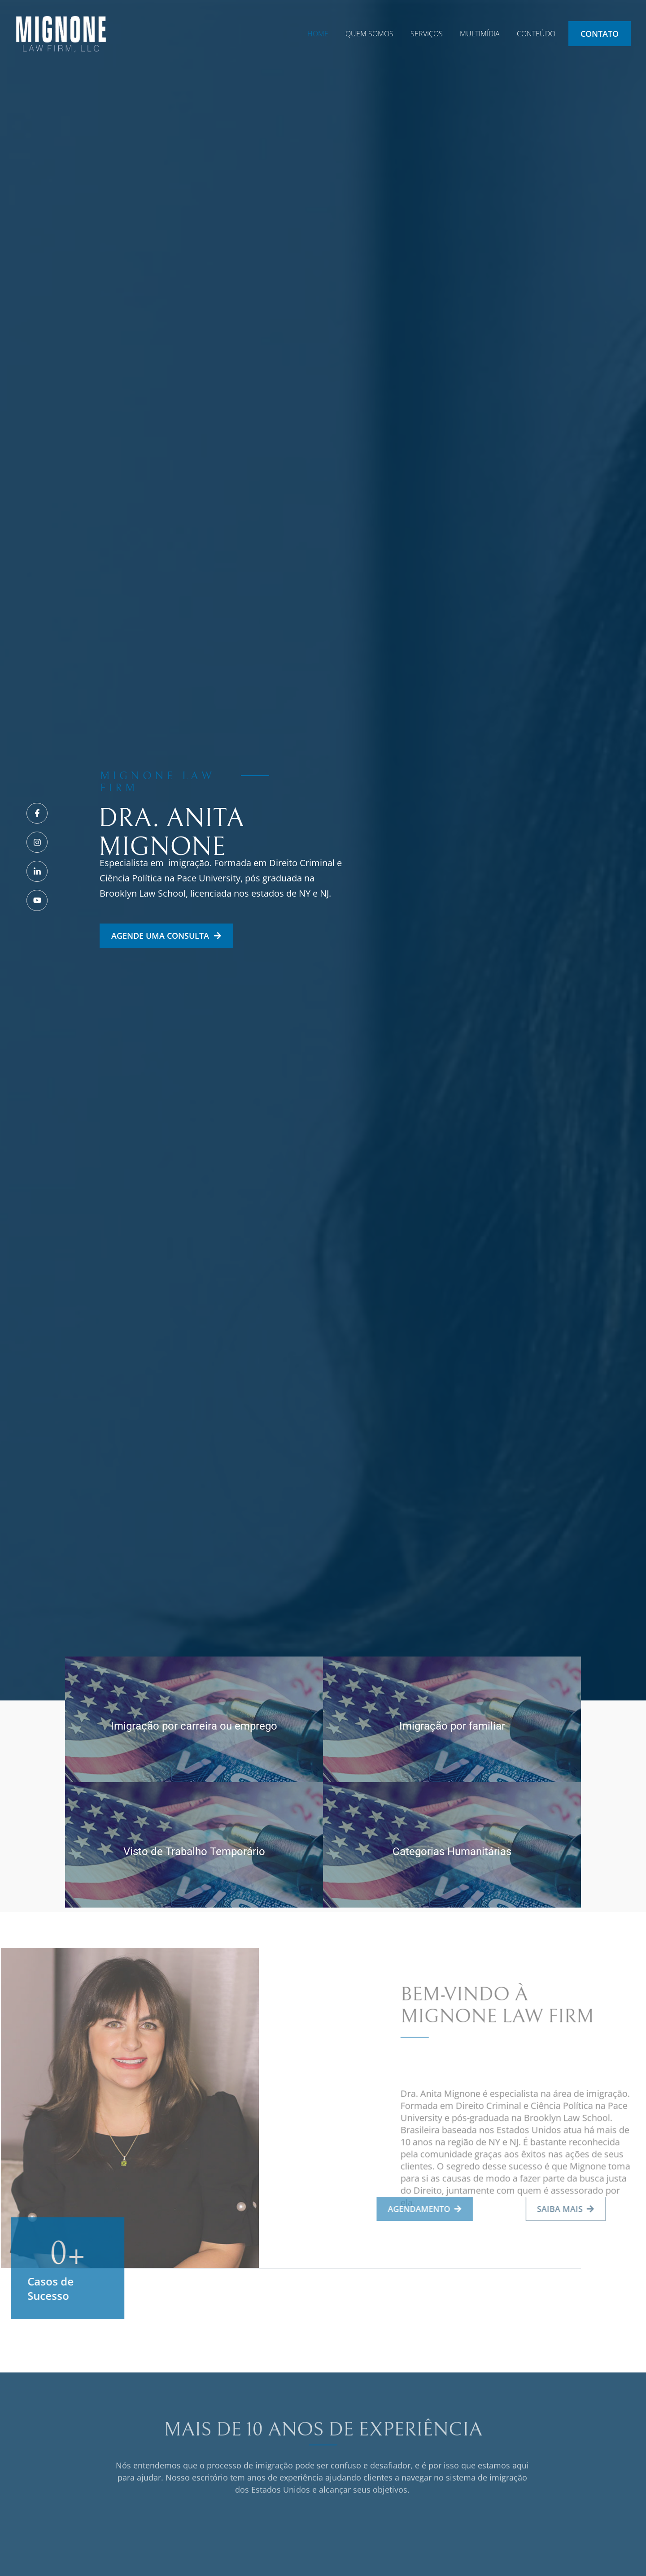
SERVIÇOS (426, 34)
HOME (317, 34)
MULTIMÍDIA (480, 34)
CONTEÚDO (536, 34)
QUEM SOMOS (369, 34)
